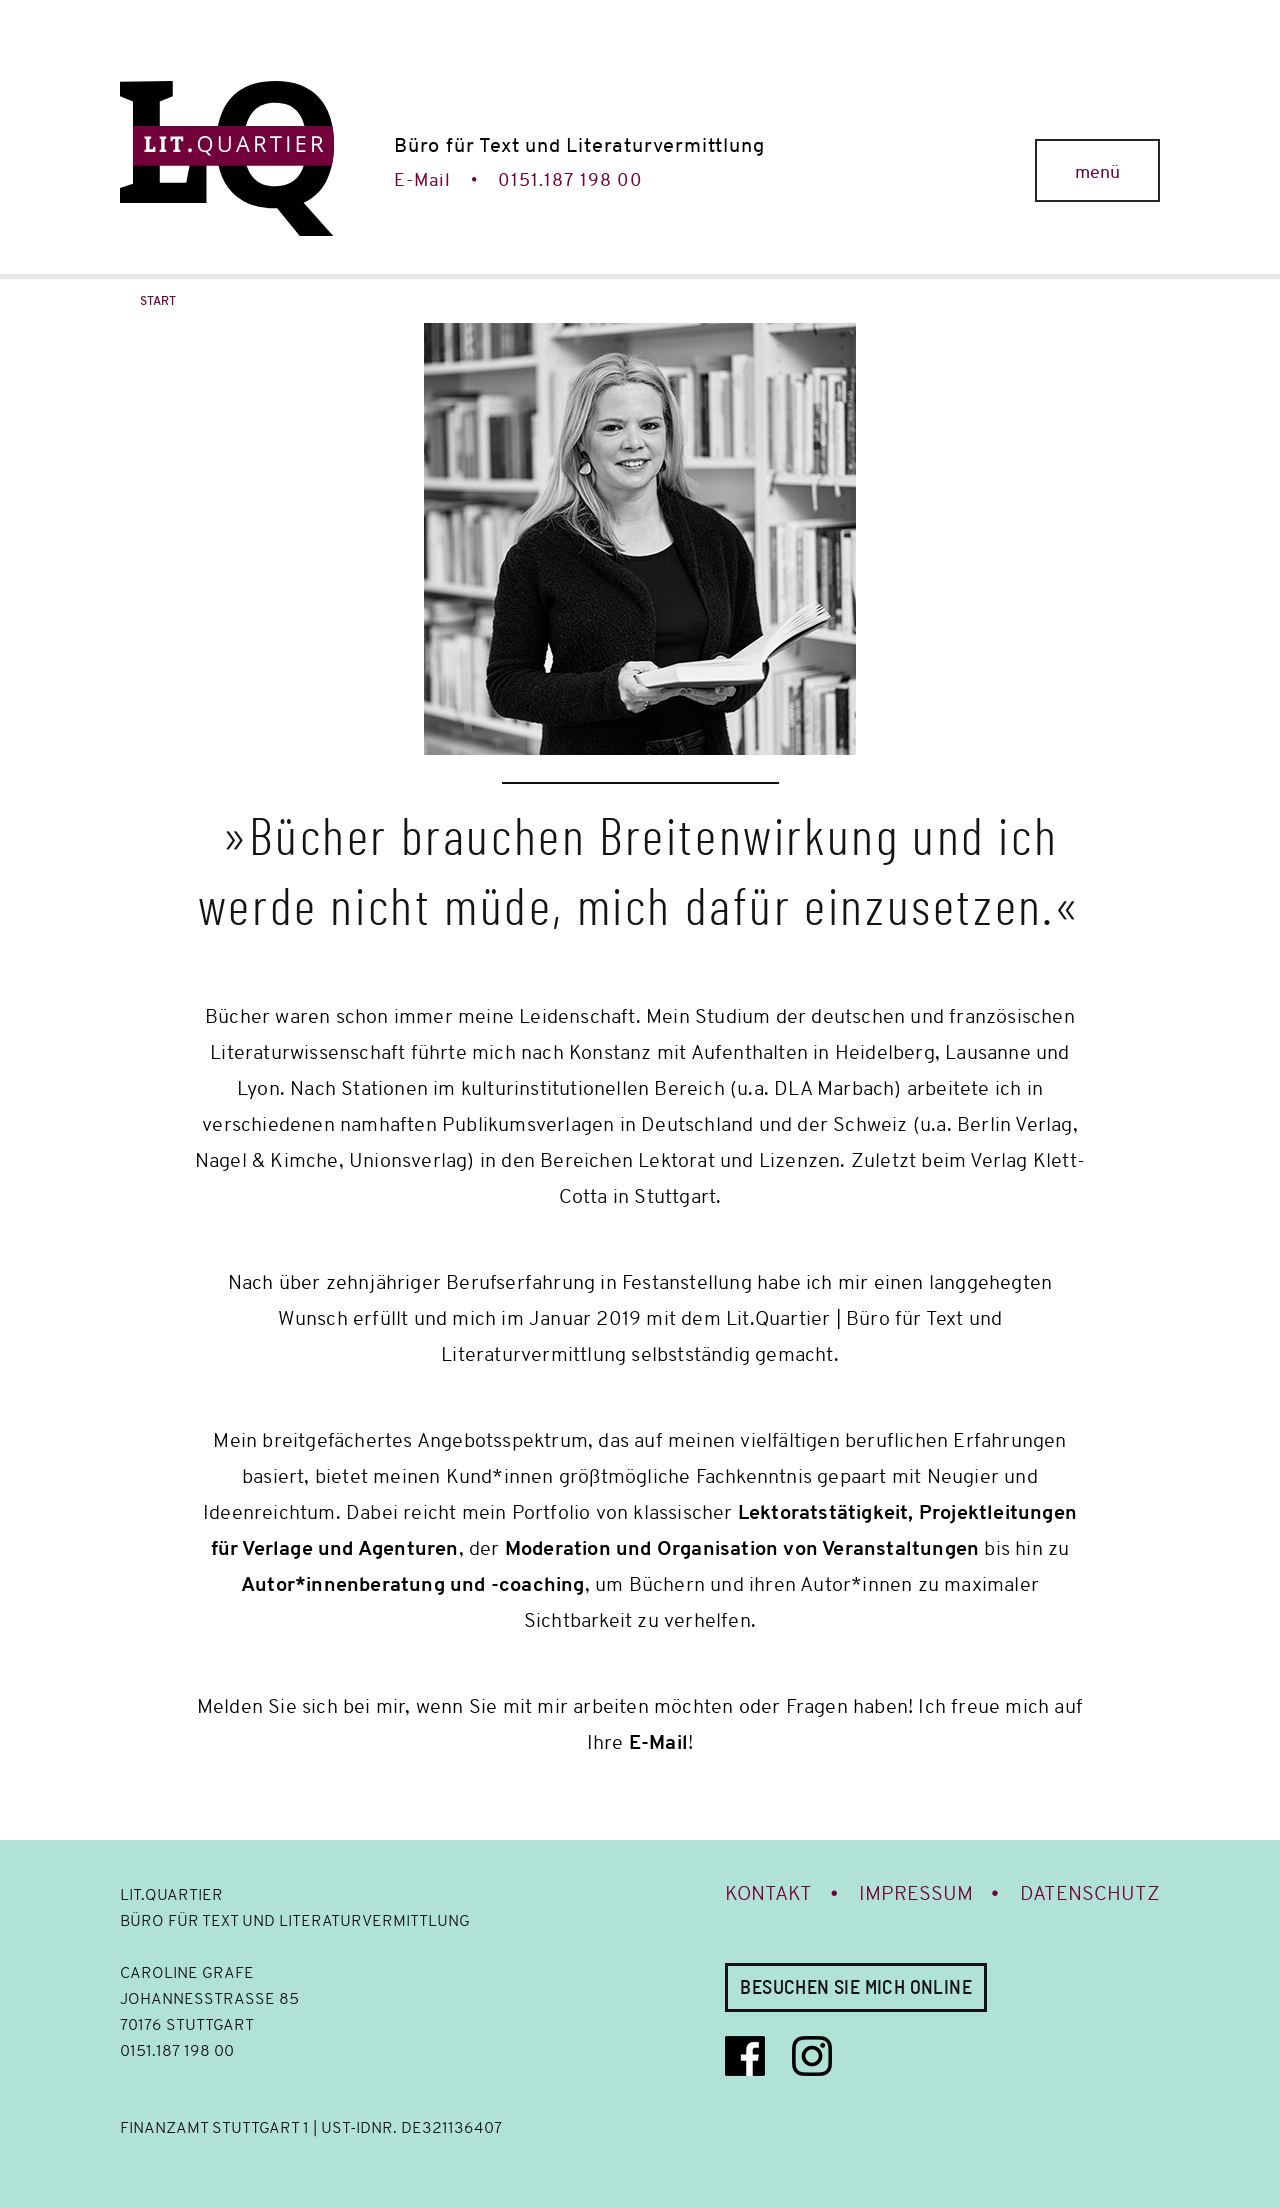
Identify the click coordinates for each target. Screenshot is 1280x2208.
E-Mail (422, 180)
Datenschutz (1090, 1893)
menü (1097, 172)
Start (158, 301)
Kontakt (768, 1893)
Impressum (916, 1893)
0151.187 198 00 (570, 180)
